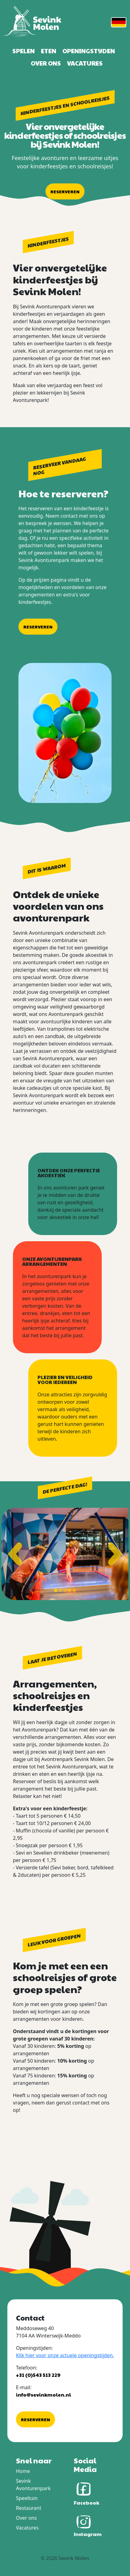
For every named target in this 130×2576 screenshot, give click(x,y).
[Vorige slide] (14, 1554)
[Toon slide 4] (69, 1590)
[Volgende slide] (115, 1554)
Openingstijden (88, 50)
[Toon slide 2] (60, 1590)
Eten (48, 50)
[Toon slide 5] (74, 1590)
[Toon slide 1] (55, 1590)
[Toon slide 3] (65, 1590)
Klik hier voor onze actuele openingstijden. (65, 2355)
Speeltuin (26, 2498)
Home (23, 2471)
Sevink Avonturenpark (33, 2485)
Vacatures (85, 63)
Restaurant (28, 2508)
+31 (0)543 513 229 (38, 2374)
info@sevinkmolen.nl (43, 2394)
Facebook (86, 2492)
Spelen (23, 50)
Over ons (46, 63)
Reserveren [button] (65, 191)
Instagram (88, 2525)
